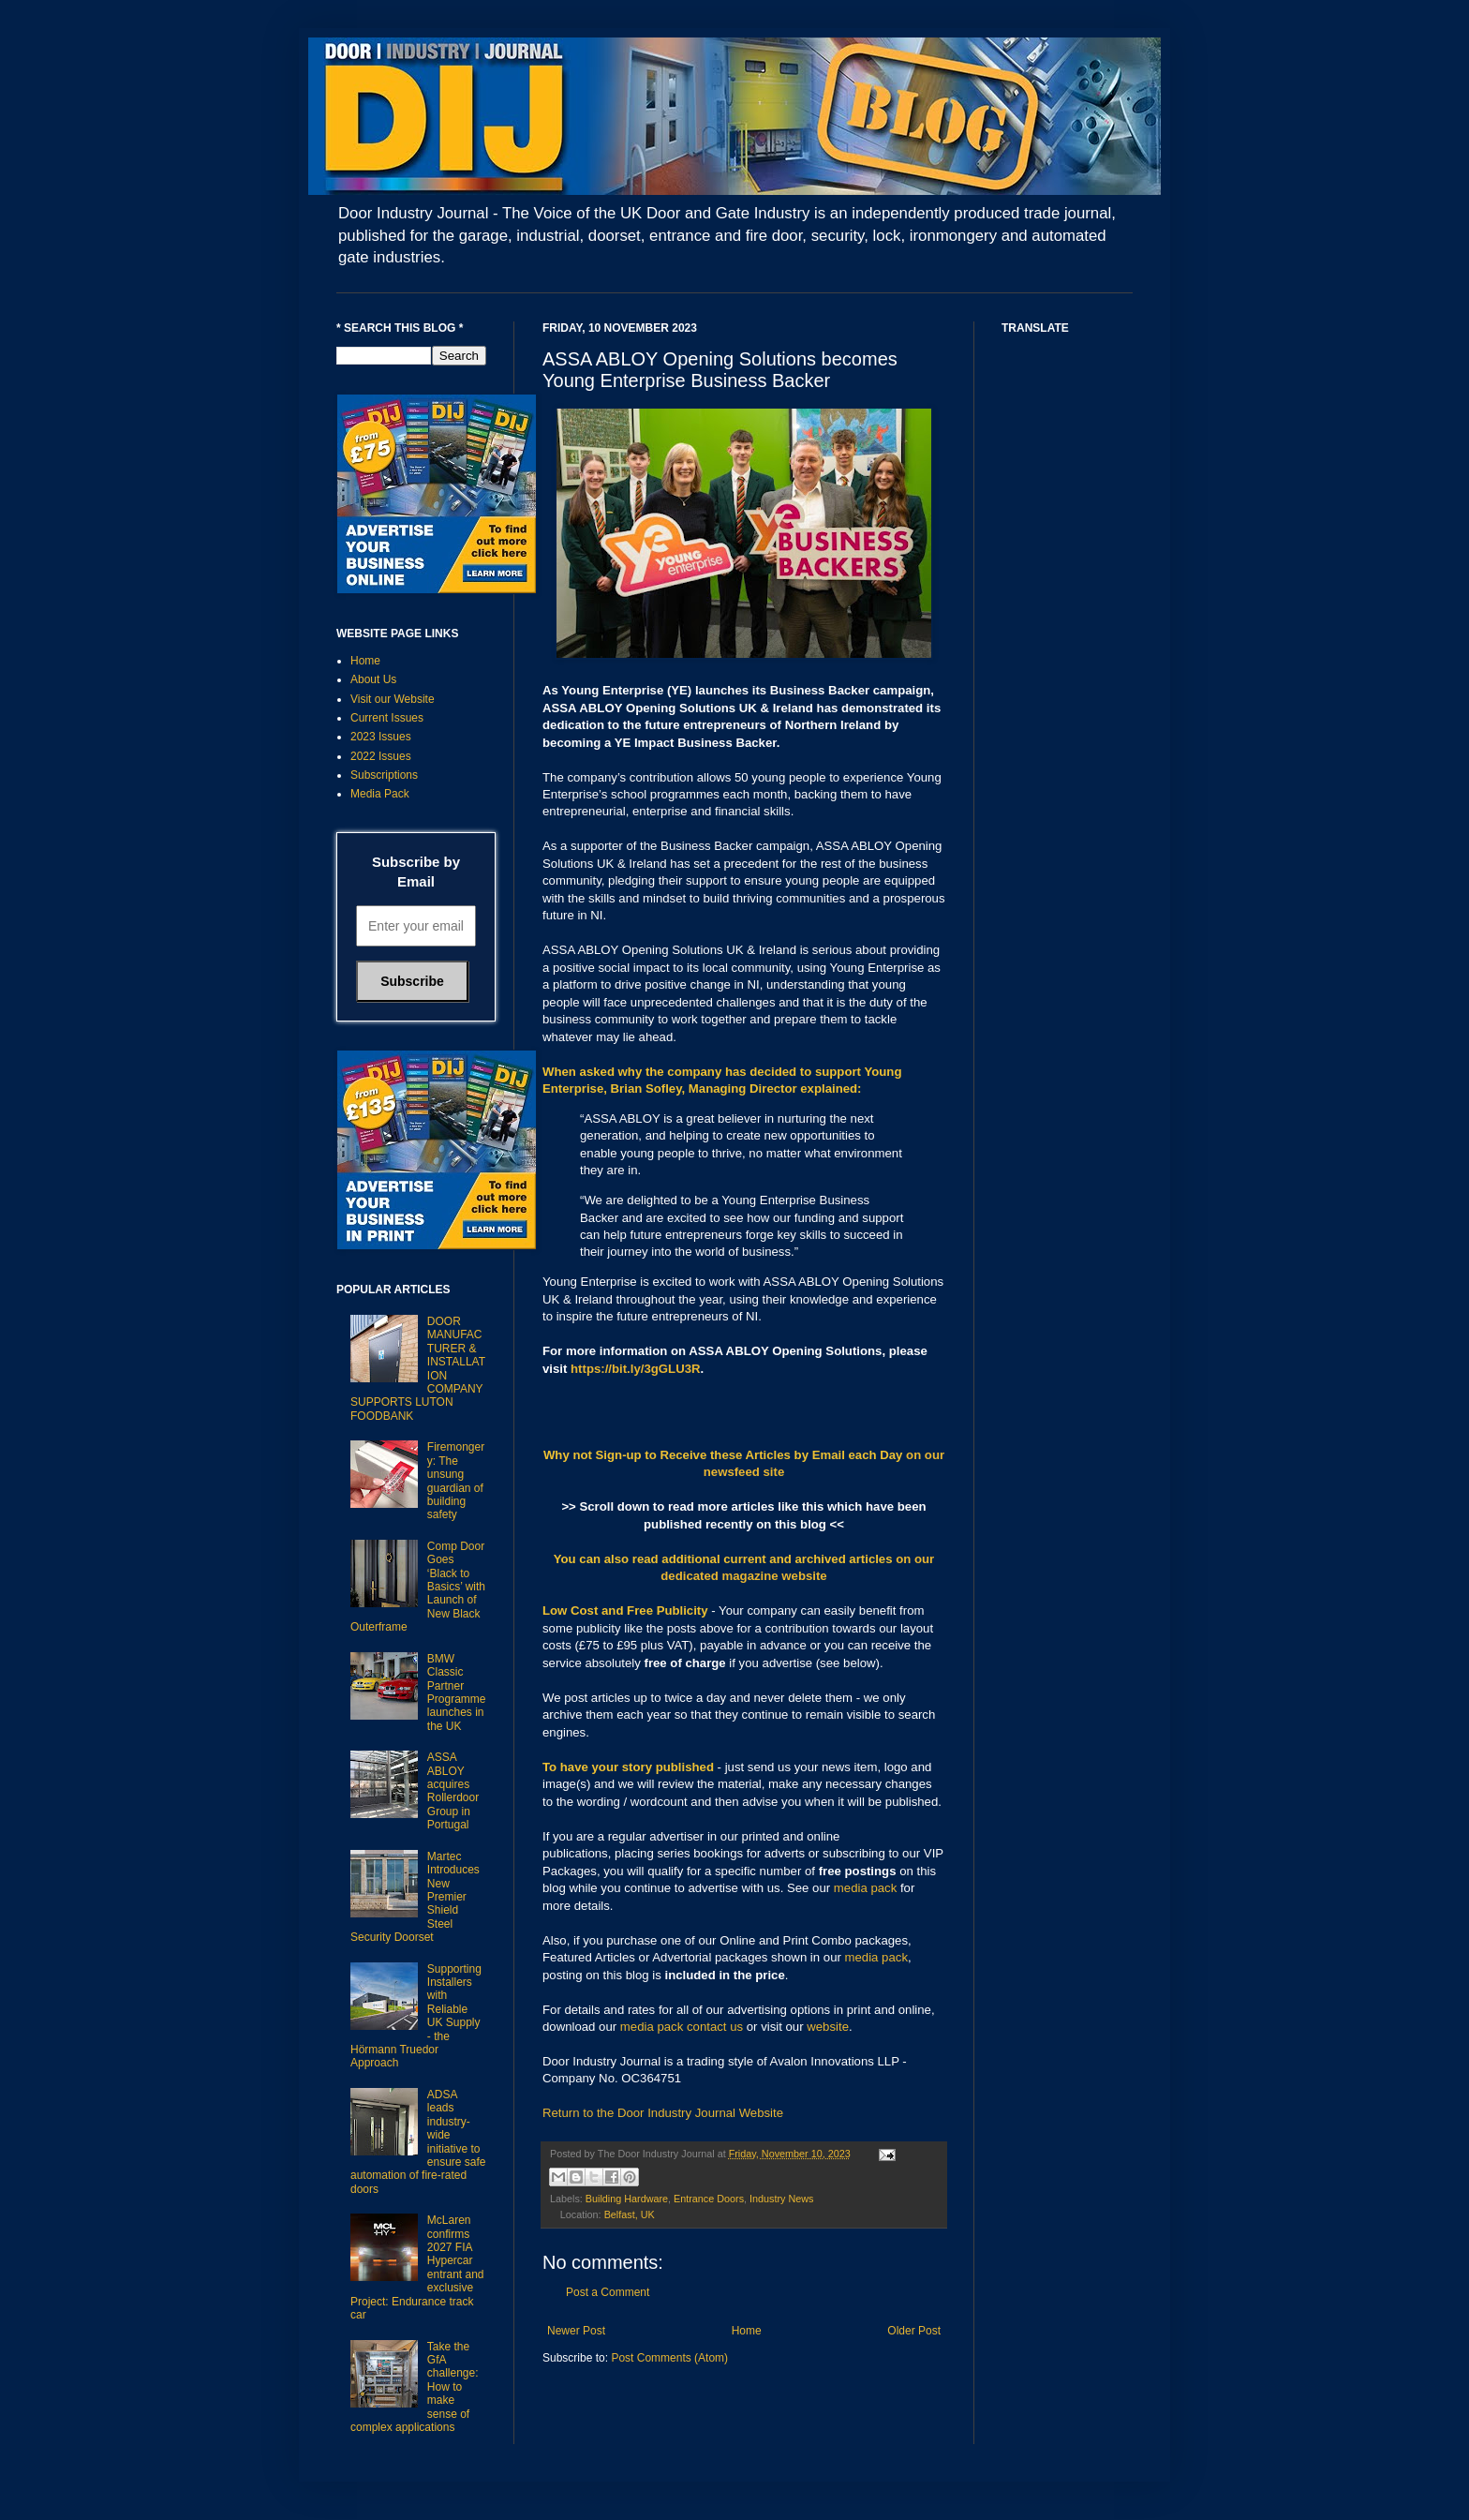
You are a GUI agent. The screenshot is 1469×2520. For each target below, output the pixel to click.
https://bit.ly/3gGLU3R (635, 1369)
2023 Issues (380, 736)
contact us (715, 2027)
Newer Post (576, 2330)
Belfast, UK (629, 2214)
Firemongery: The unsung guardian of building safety (455, 1480)
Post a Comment (607, 2292)
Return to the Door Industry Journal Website (662, 2113)
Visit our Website (392, 699)
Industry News (781, 2198)
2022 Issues (380, 756)
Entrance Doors (709, 2198)
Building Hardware (627, 2198)
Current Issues (386, 717)
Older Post (914, 2330)
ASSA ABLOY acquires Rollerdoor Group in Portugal (453, 1791)
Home (747, 2330)
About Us (373, 679)
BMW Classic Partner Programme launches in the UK (456, 1692)
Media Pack (379, 793)
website (828, 2027)
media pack (865, 1888)
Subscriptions (384, 775)
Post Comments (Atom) (669, 2357)
